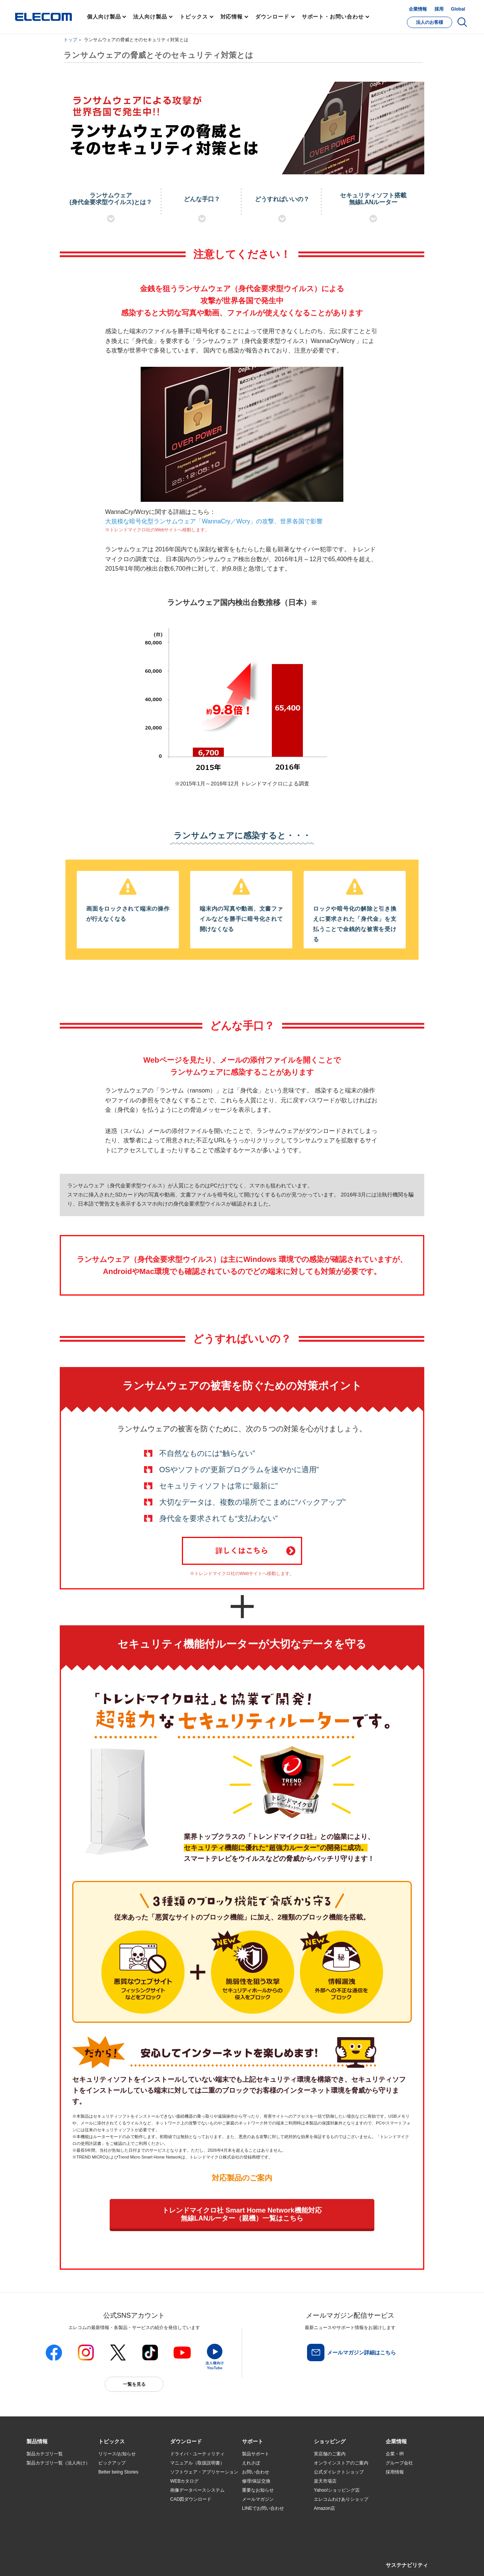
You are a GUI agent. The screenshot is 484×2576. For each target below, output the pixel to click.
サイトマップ (80, 2561)
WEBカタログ (184, 2481)
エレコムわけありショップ (341, 2499)
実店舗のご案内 (330, 2454)
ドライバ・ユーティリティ (197, 2454)
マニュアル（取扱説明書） (197, 2463)
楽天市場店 (325, 2481)
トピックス (194, 17)
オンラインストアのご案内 (341, 2463)
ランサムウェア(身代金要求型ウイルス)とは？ (111, 198)
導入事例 (35, 2499)
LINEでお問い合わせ (263, 2508)
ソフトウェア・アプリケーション (204, 2472)
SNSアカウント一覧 (43, 2562)
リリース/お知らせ (117, 2454)
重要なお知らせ (258, 2490)
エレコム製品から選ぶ (121, 2508)
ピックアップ (112, 2463)
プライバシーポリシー (145, 2561)
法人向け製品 (150, 17)
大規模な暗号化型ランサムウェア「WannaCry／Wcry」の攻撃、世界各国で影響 (214, 521)
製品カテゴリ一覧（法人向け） (58, 2463)
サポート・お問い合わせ (333, 17)
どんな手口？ (202, 199)
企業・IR (395, 2454)
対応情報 (231, 17)
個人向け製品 (104, 17)
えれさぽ (251, 2463)
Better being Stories (118, 2472)
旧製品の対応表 (114, 2526)
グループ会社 (399, 2463)
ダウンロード (272, 17)
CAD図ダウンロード (190, 2499)
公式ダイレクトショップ (339, 2472)
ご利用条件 (108, 2561)
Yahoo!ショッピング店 (337, 2490)
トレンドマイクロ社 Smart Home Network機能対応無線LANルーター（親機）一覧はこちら (241, 2214)
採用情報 (395, 2472)
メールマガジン (258, 2499)
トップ (70, 39)
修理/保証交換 (256, 2481)
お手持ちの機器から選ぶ (123, 2499)
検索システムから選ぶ (121, 2517)
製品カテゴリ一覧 (44, 2454)
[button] (111, 2441)
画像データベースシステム (197, 2490)
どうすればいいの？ (282, 199)
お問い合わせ (255, 2472)
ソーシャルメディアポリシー (196, 2561)
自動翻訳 (267, 2561)
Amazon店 (324, 2508)
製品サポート (255, 2454)
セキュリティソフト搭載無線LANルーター (373, 198)
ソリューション (42, 2490)
